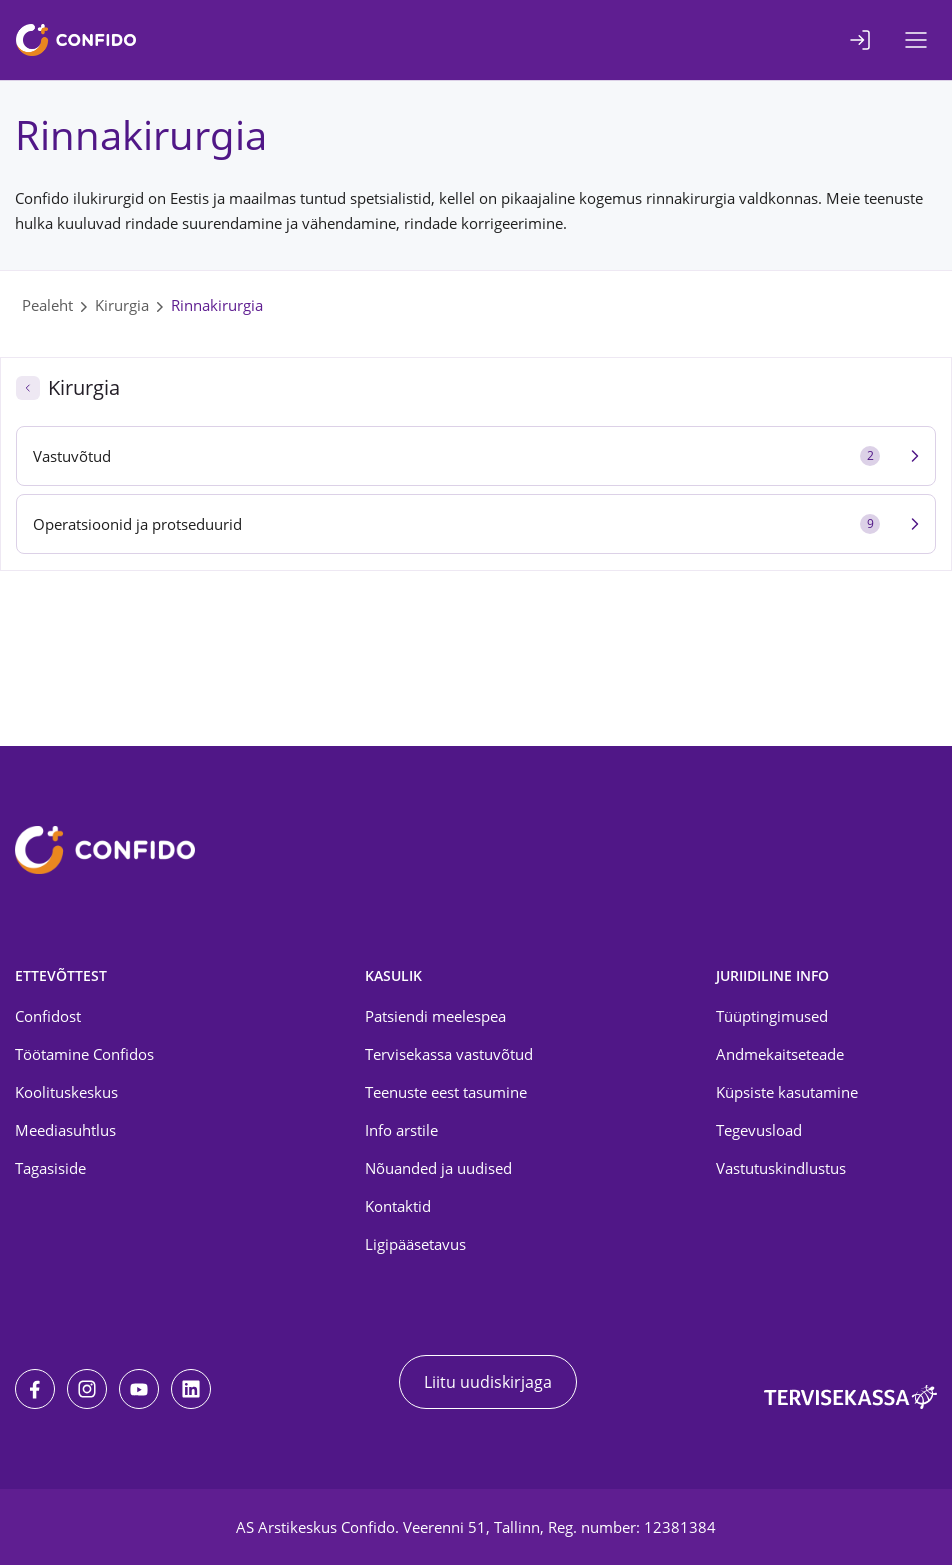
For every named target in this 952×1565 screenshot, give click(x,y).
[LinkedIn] (191, 1389)
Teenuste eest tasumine (446, 1092)
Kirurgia (122, 305)
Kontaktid (398, 1206)
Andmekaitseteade (780, 1054)
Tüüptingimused (772, 1016)
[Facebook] (35, 1389)
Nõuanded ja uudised (438, 1168)
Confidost (48, 1016)
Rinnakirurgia (217, 305)
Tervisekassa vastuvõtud (449, 1054)
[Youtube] (139, 1389)
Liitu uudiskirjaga (488, 1382)
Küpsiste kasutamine (787, 1092)
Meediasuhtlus (65, 1130)
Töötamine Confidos (84, 1054)
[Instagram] (87, 1389)
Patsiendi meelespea (435, 1016)
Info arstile (401, 1130)
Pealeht (47, 305)
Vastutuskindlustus (781, 1168)
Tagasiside (50, 1168)
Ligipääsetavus (415, 1244)
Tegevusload (759, 1130)
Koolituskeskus (66, 1092)
